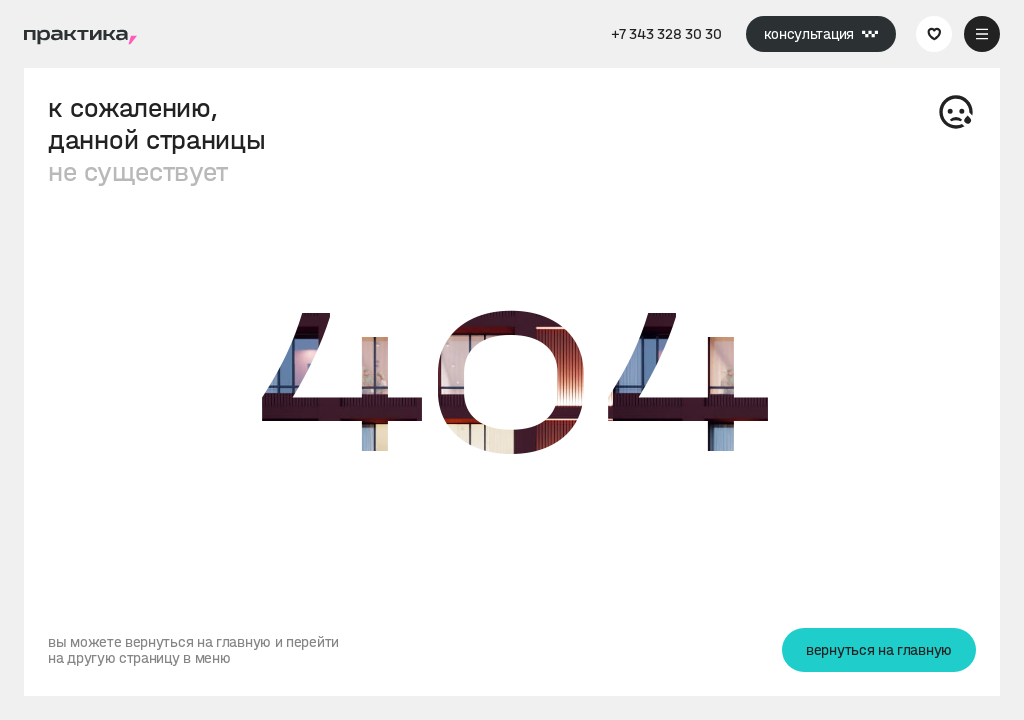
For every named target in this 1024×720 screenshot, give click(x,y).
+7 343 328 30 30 (666, 34)
